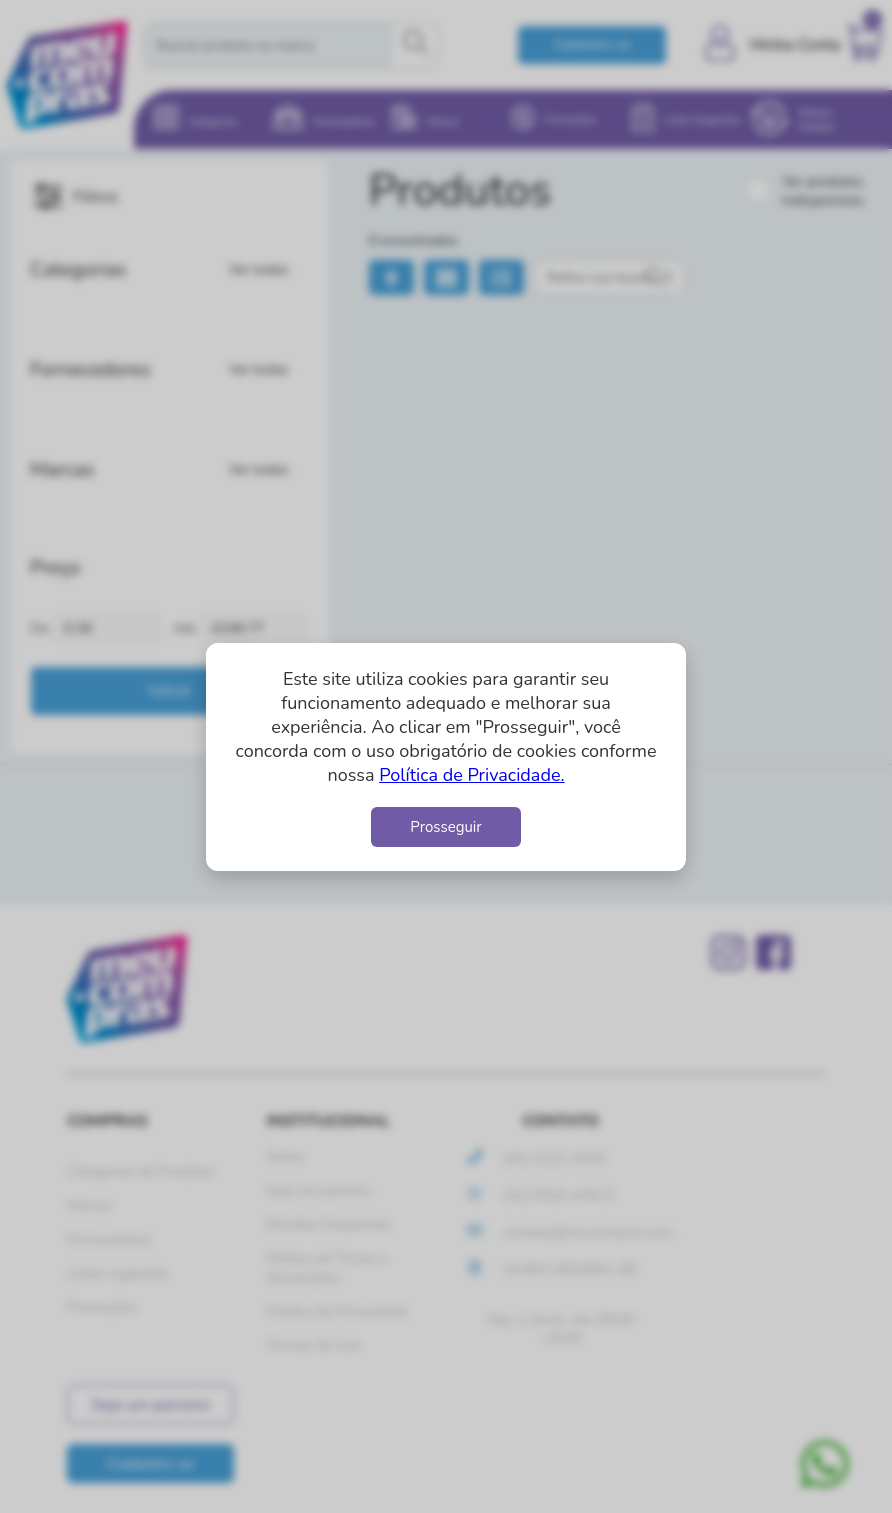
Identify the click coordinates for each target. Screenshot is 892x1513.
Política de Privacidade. (471, 775)
